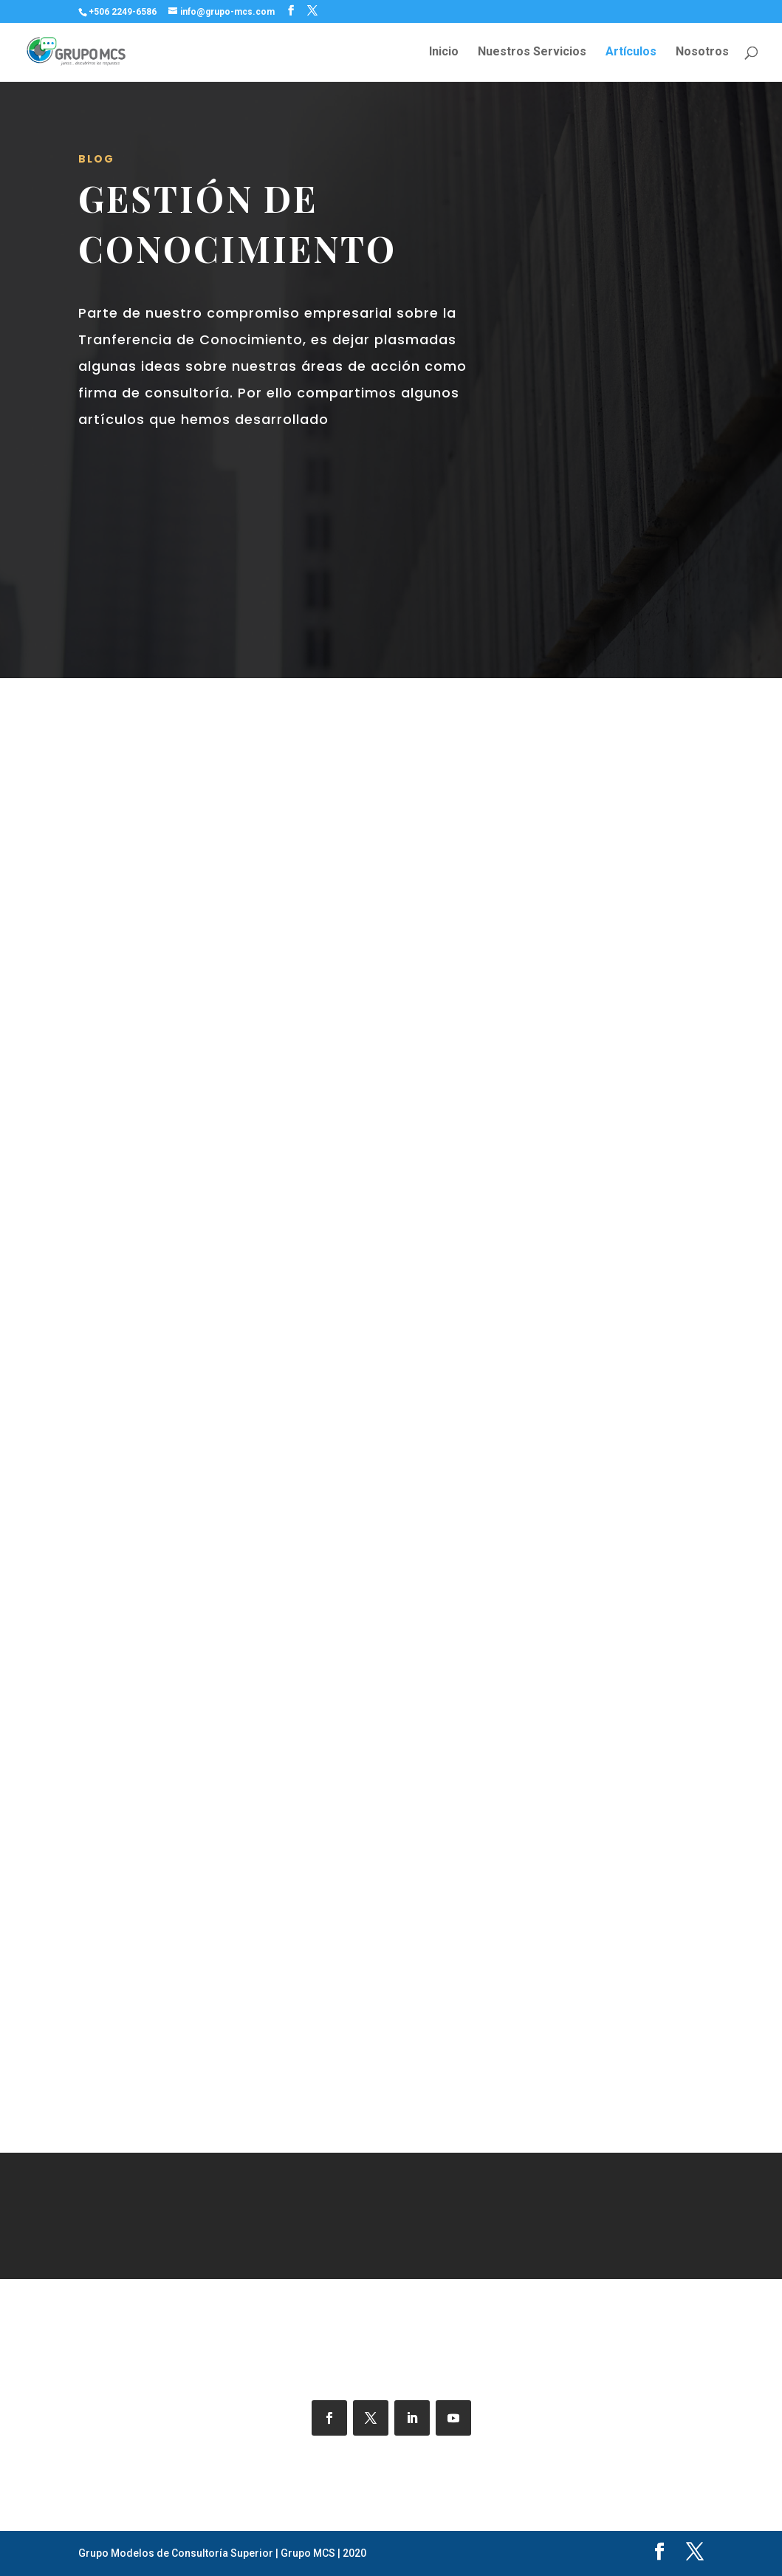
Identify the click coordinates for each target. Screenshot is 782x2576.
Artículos (631, 52)
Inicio (444, 52)
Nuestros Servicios (532, 52)
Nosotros (702, 52)
